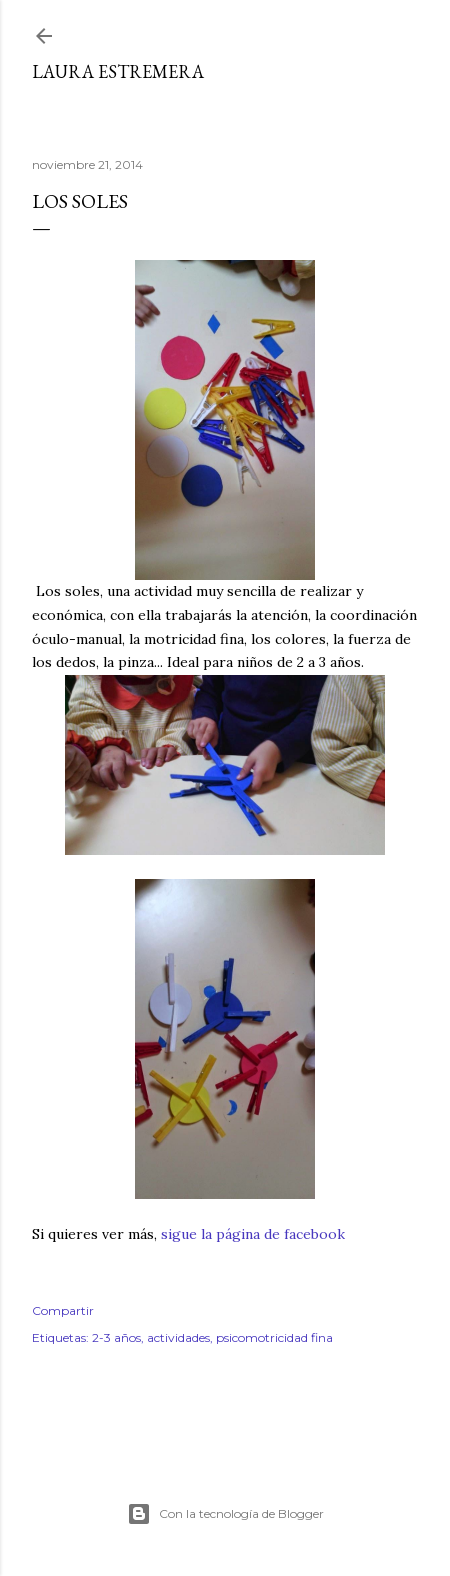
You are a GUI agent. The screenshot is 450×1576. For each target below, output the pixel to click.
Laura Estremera (118, 71)
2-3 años (116, 1337)
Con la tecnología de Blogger (225, 1514)
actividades (178, 1337)
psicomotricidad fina (274, 1337)
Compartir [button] (63, 1310)
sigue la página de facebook (253, 1234)
